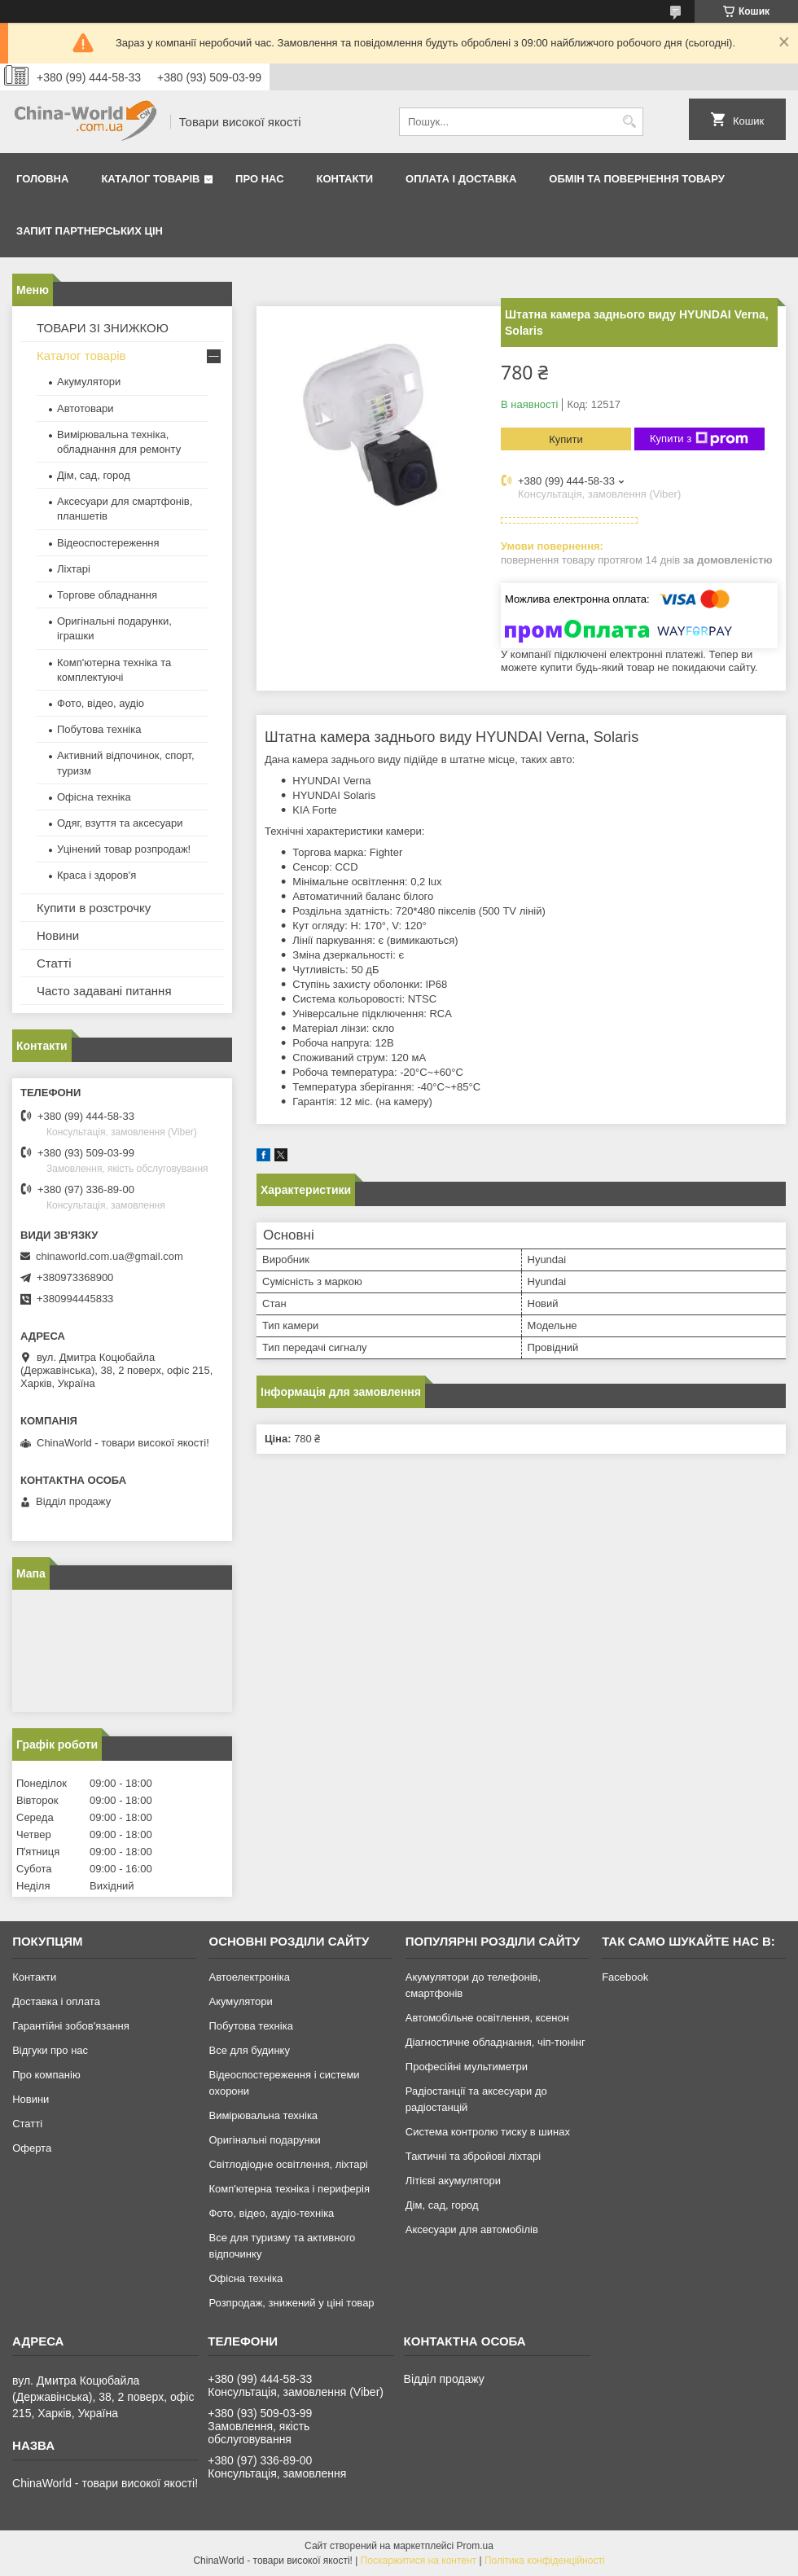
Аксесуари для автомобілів (472, 2229)
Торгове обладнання (107, 595)
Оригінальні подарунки (264, 2140)
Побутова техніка (99, 729)
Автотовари (85, 408)
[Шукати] (629, 122)
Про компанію (46, 2075)
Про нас (259, 179)
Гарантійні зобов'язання (70, 2026)
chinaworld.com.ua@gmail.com (109, 1256)
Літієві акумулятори (453, 2180)
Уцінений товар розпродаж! (124, 849)
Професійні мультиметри (467, 2066)
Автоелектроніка (248, 1977)
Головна (42, 179)
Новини (58, 935)
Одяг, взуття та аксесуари (119, 823)
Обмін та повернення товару (636, 179)
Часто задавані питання (104, 991)
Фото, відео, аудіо (100, 703)
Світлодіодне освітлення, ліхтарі (287, 2164)
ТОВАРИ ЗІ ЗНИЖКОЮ (103, 328)
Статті (54, 963)
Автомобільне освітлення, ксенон (487, 2018)
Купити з (699, 439)
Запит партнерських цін (89, 231)
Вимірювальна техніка (263, 2115)
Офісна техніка (94, 797)
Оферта (31, 2148)
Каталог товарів (150, 179)
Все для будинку (248, 2050)
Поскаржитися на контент (418, 2560)
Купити (566, 439)
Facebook (625, 1977)
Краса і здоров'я (96, 875)
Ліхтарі (73, 569)
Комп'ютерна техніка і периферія (289, 2189)
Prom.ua (475, 2546)
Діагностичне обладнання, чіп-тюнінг (495, 2042)
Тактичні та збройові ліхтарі (473, 2156)
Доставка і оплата (56, 2001)
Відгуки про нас (50, 2050)
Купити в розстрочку (94, 908)
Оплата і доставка (461, 179)
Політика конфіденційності (544, 2560)
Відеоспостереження (108, 543)
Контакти (345, 179)
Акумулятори (89, 381)
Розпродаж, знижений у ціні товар (291, 2303)
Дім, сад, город (93, 475)
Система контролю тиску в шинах (488, 2132)
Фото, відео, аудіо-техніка (271, 2213)
